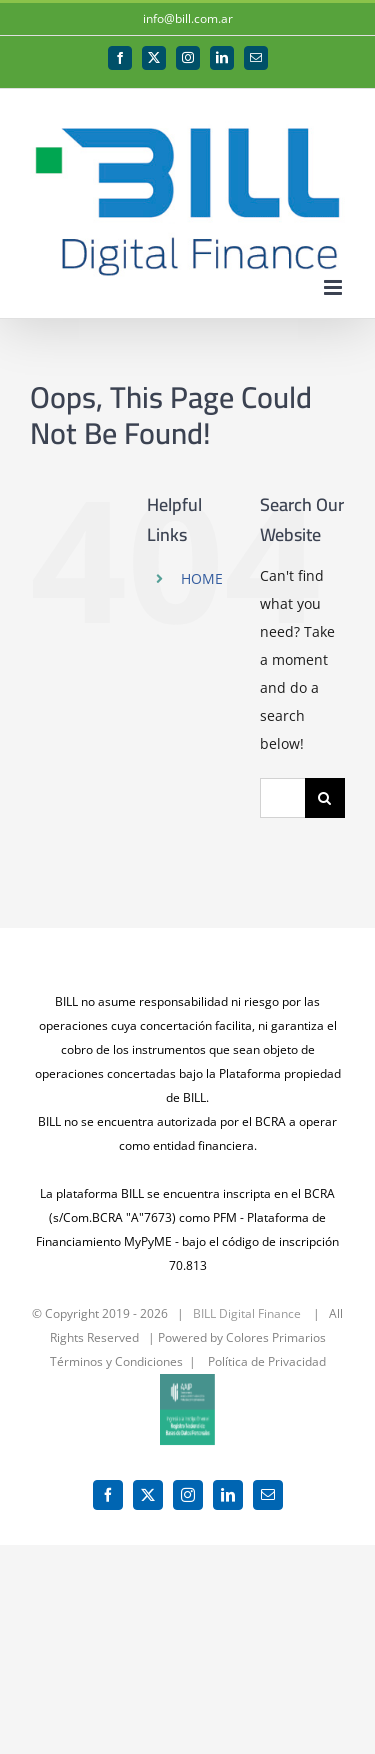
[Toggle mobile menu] (334, 287)
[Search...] (282, 798)
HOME (202, 578)
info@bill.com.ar (188, 18)
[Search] (325, 798)
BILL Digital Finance (247, 1313)
